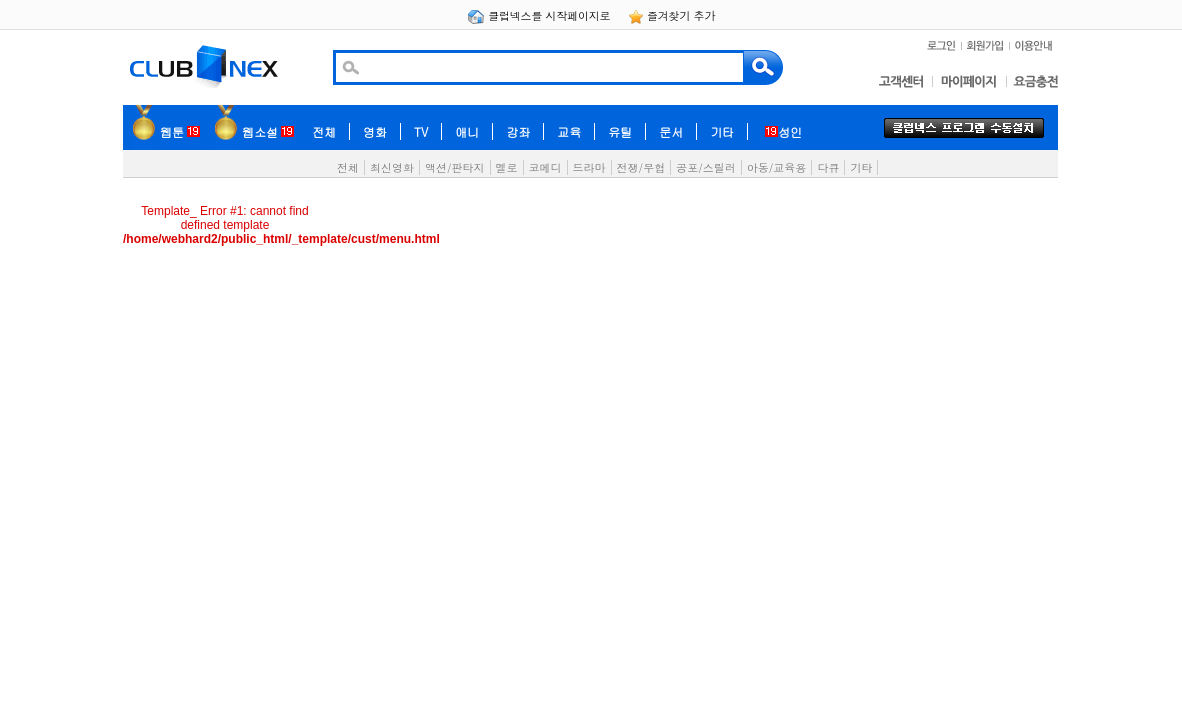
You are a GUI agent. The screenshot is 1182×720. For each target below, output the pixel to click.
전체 (324, 131)
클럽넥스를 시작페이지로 (540, 15)
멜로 (507, 167)
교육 (569, 131)
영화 (375, 131)
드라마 (589, 167)
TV (421, 131)
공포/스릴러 (706, 167)
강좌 (518, 131)
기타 (722, 131)
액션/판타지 (455, 167)
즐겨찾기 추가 (672, 15)
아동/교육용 (777, 167)
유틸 (620, 131)
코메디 (545, 167)
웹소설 (268, 131)
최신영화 (392, 167)
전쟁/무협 (641, 167)
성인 (783, 131)
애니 (467, 131)
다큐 (828, 167)
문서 (671, 131)
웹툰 (180, 131)
